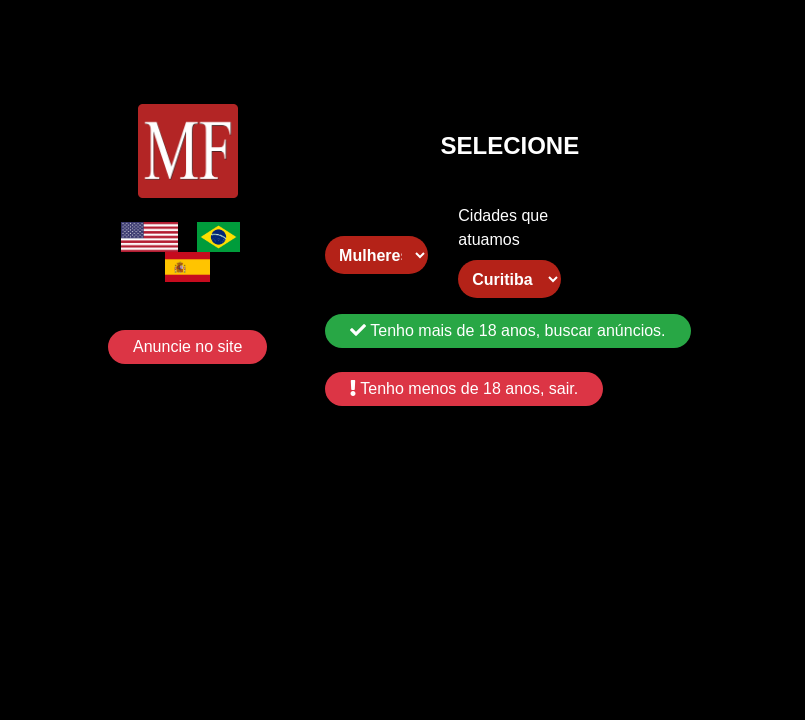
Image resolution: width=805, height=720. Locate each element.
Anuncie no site (187, 346)
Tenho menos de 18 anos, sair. (464, 388)
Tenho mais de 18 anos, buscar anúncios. (507, 330)
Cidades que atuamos (503, 227)
